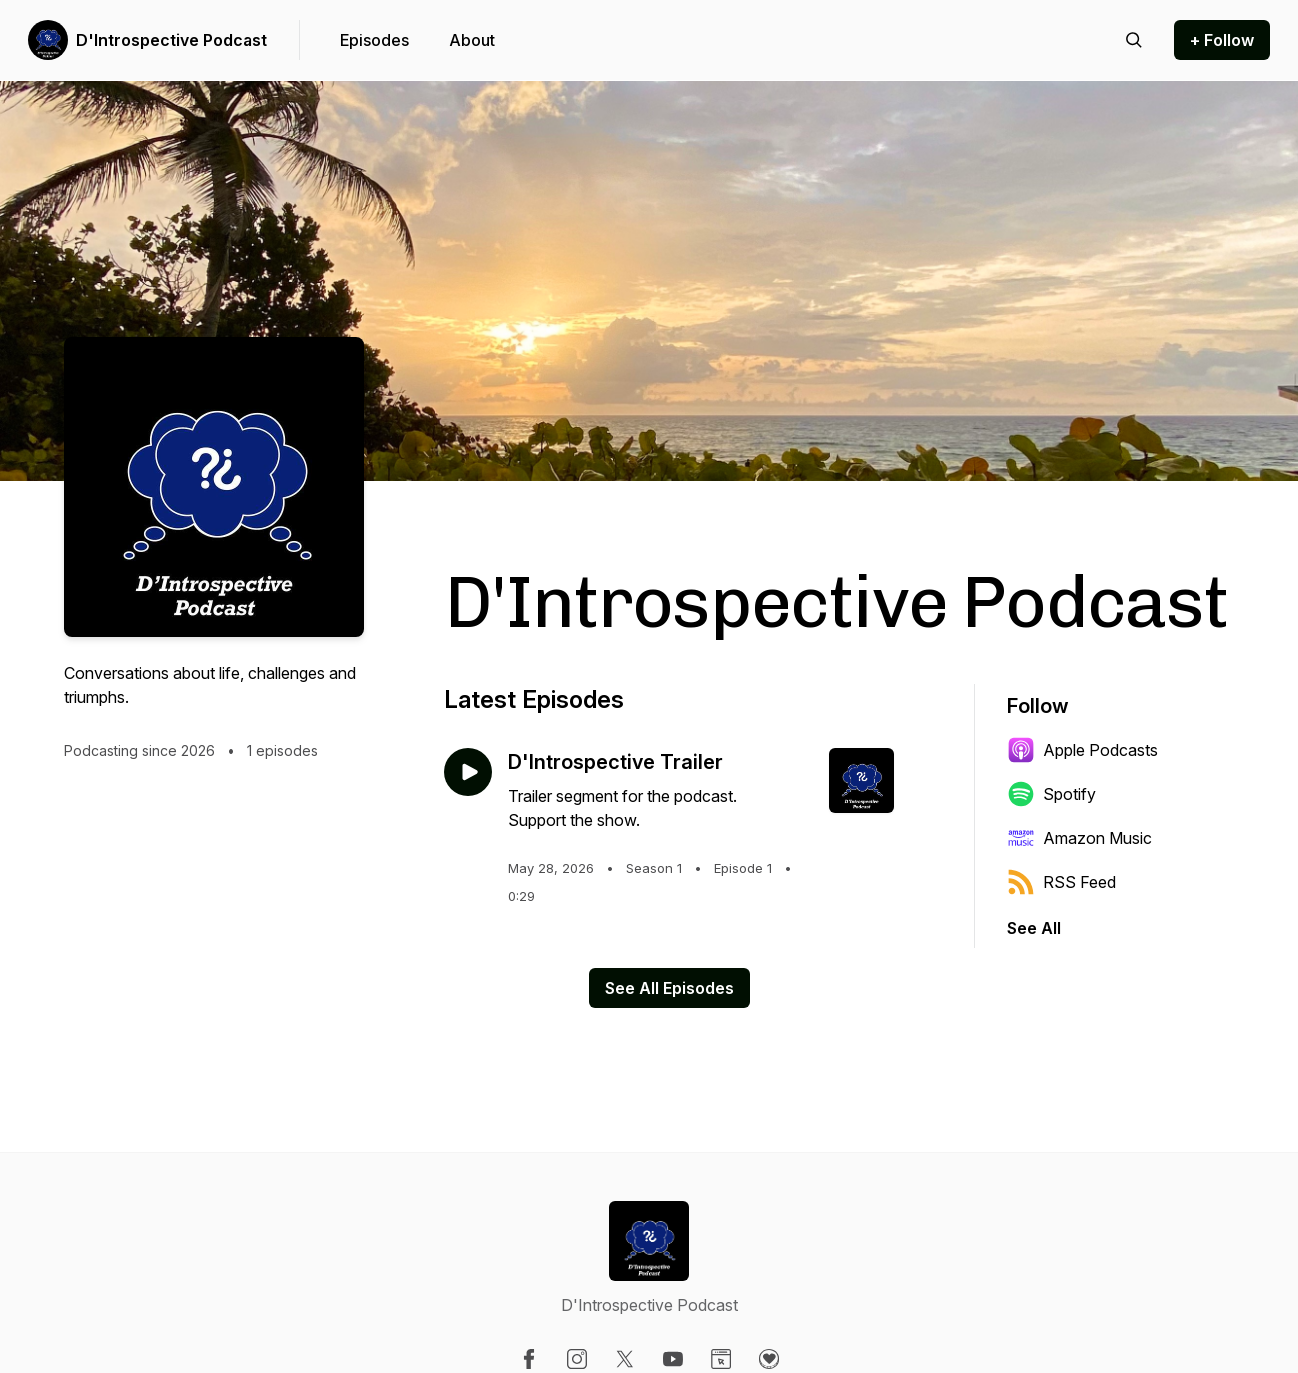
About (472, 40)
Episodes (374, 40)
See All (1034, 928)
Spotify (1051, 794)
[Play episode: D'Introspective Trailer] (468, 772)
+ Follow (1222, 40)
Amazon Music (1079, 838)
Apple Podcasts (1082, 750)
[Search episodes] (1134, 40)
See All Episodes (669, 988)
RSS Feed (1061, 882)
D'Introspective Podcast (171, 40)
